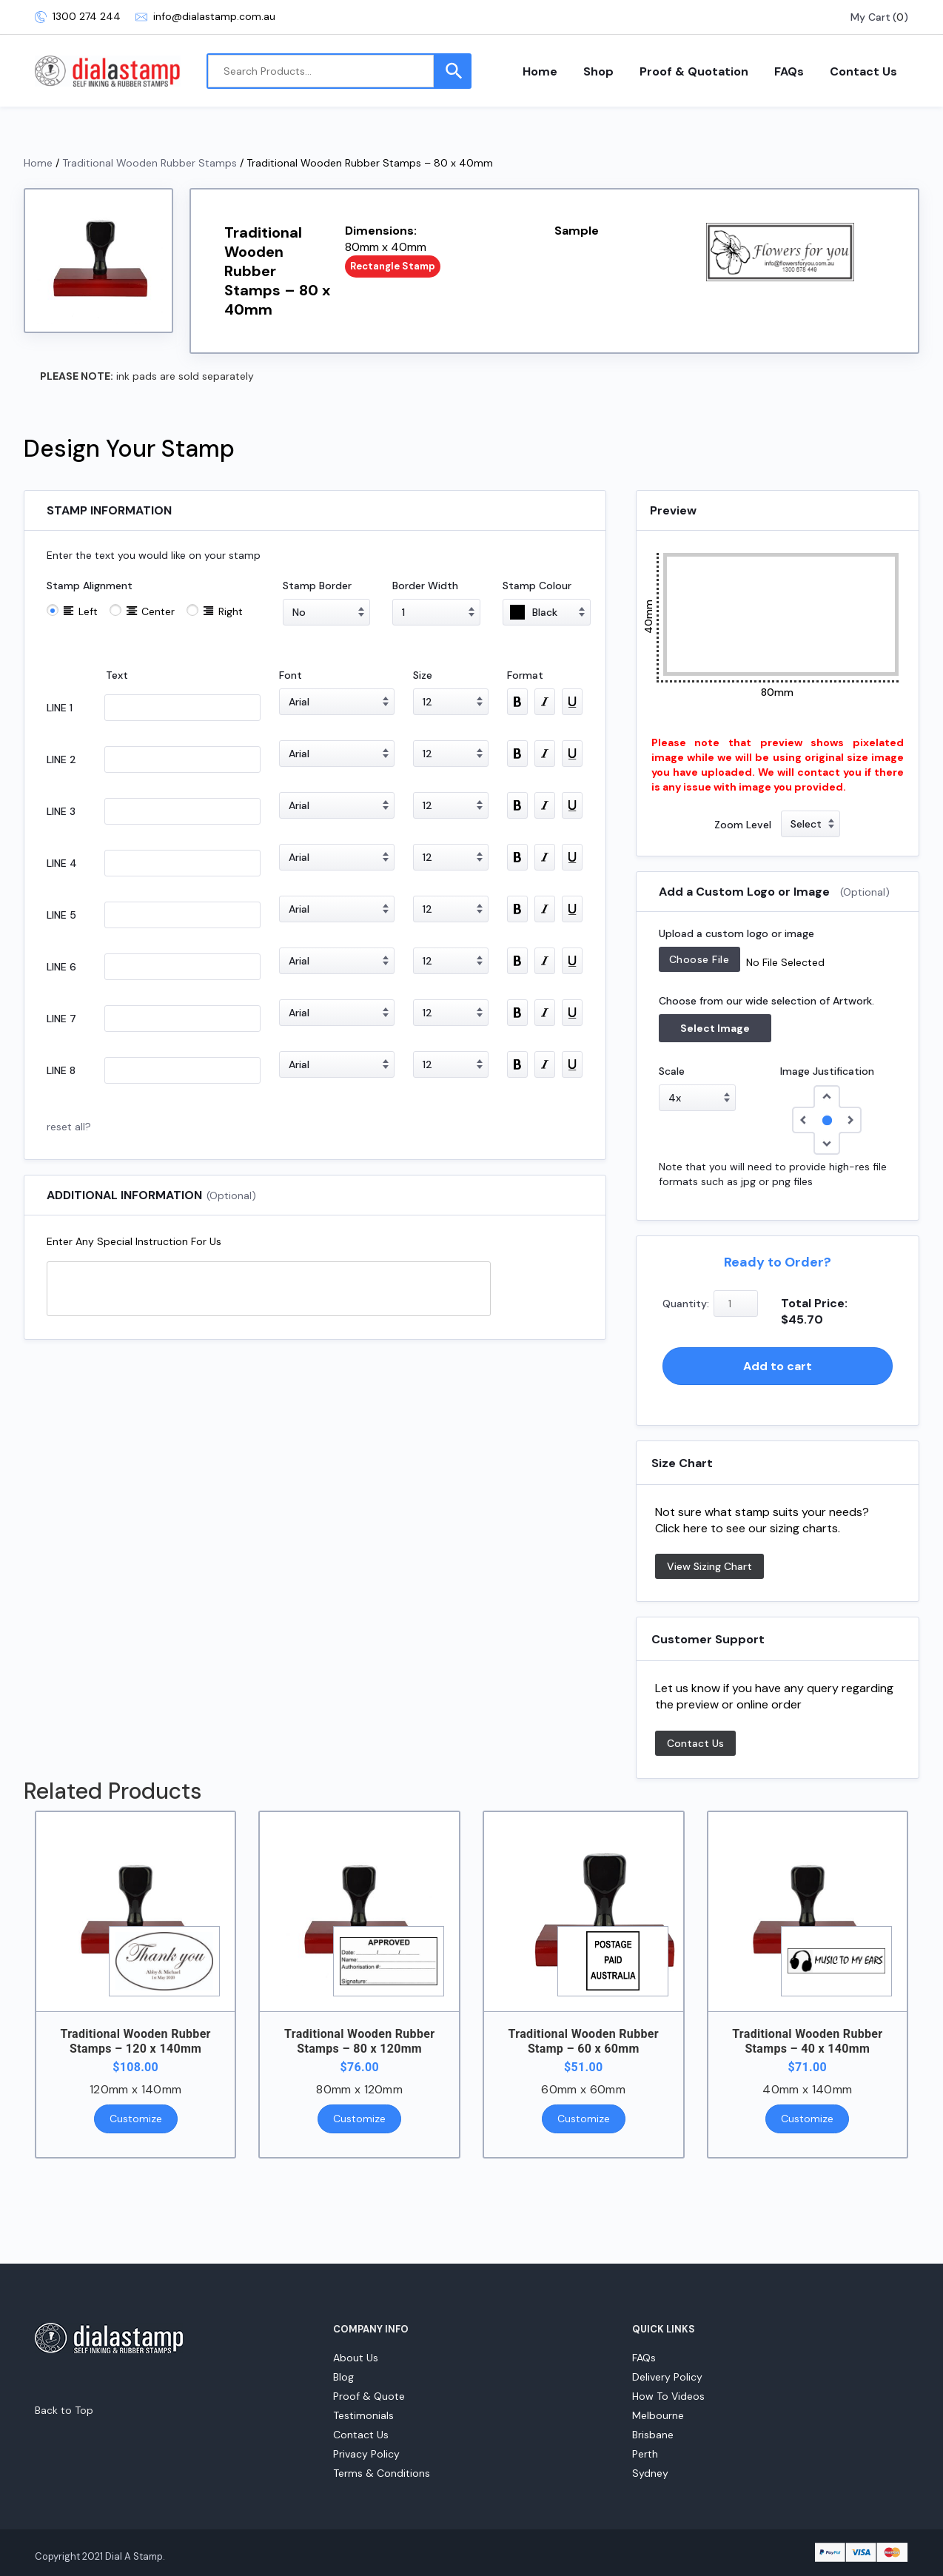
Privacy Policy (366, 2454)
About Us (355, 2357)
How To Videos (668, 2396)
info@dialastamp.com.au (205, 16)
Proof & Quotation (694, 71)
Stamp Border (317, 585)
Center (158, 611)
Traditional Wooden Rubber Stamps (149, 163)
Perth (645, 2454)
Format (525, 675)
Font (290, 675)
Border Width (425, 585)
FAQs (789, 71)
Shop (598, 71)
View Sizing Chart (709, 1566)
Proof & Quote (369, 2396)
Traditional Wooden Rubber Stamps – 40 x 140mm (807, 2041)
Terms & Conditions (381, 2473)
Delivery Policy (667, 2377)
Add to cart (777, 1366)
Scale (672, 1071)
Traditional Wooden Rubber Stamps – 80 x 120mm (359, 2041)
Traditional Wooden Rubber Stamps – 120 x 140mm (135, 2041)
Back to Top (64, 2410)
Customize (136, 2118)
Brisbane (653, 2434)
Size (422, 675)
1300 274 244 (78, 16)
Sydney (650, 2473)
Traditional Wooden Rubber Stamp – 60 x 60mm (584, 2041)
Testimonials (363, 2415)
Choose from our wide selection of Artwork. (766, 1000)
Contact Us (863, 71)
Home (540, 71)
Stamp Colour (537, 585)
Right (230, 611)
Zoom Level (742, 824)
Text (117, 675)
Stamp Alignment (89, 585)
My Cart (870, 17)
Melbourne (658, 2415)
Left (88, 611)
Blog (343, 2377)
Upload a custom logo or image (736, 933)
